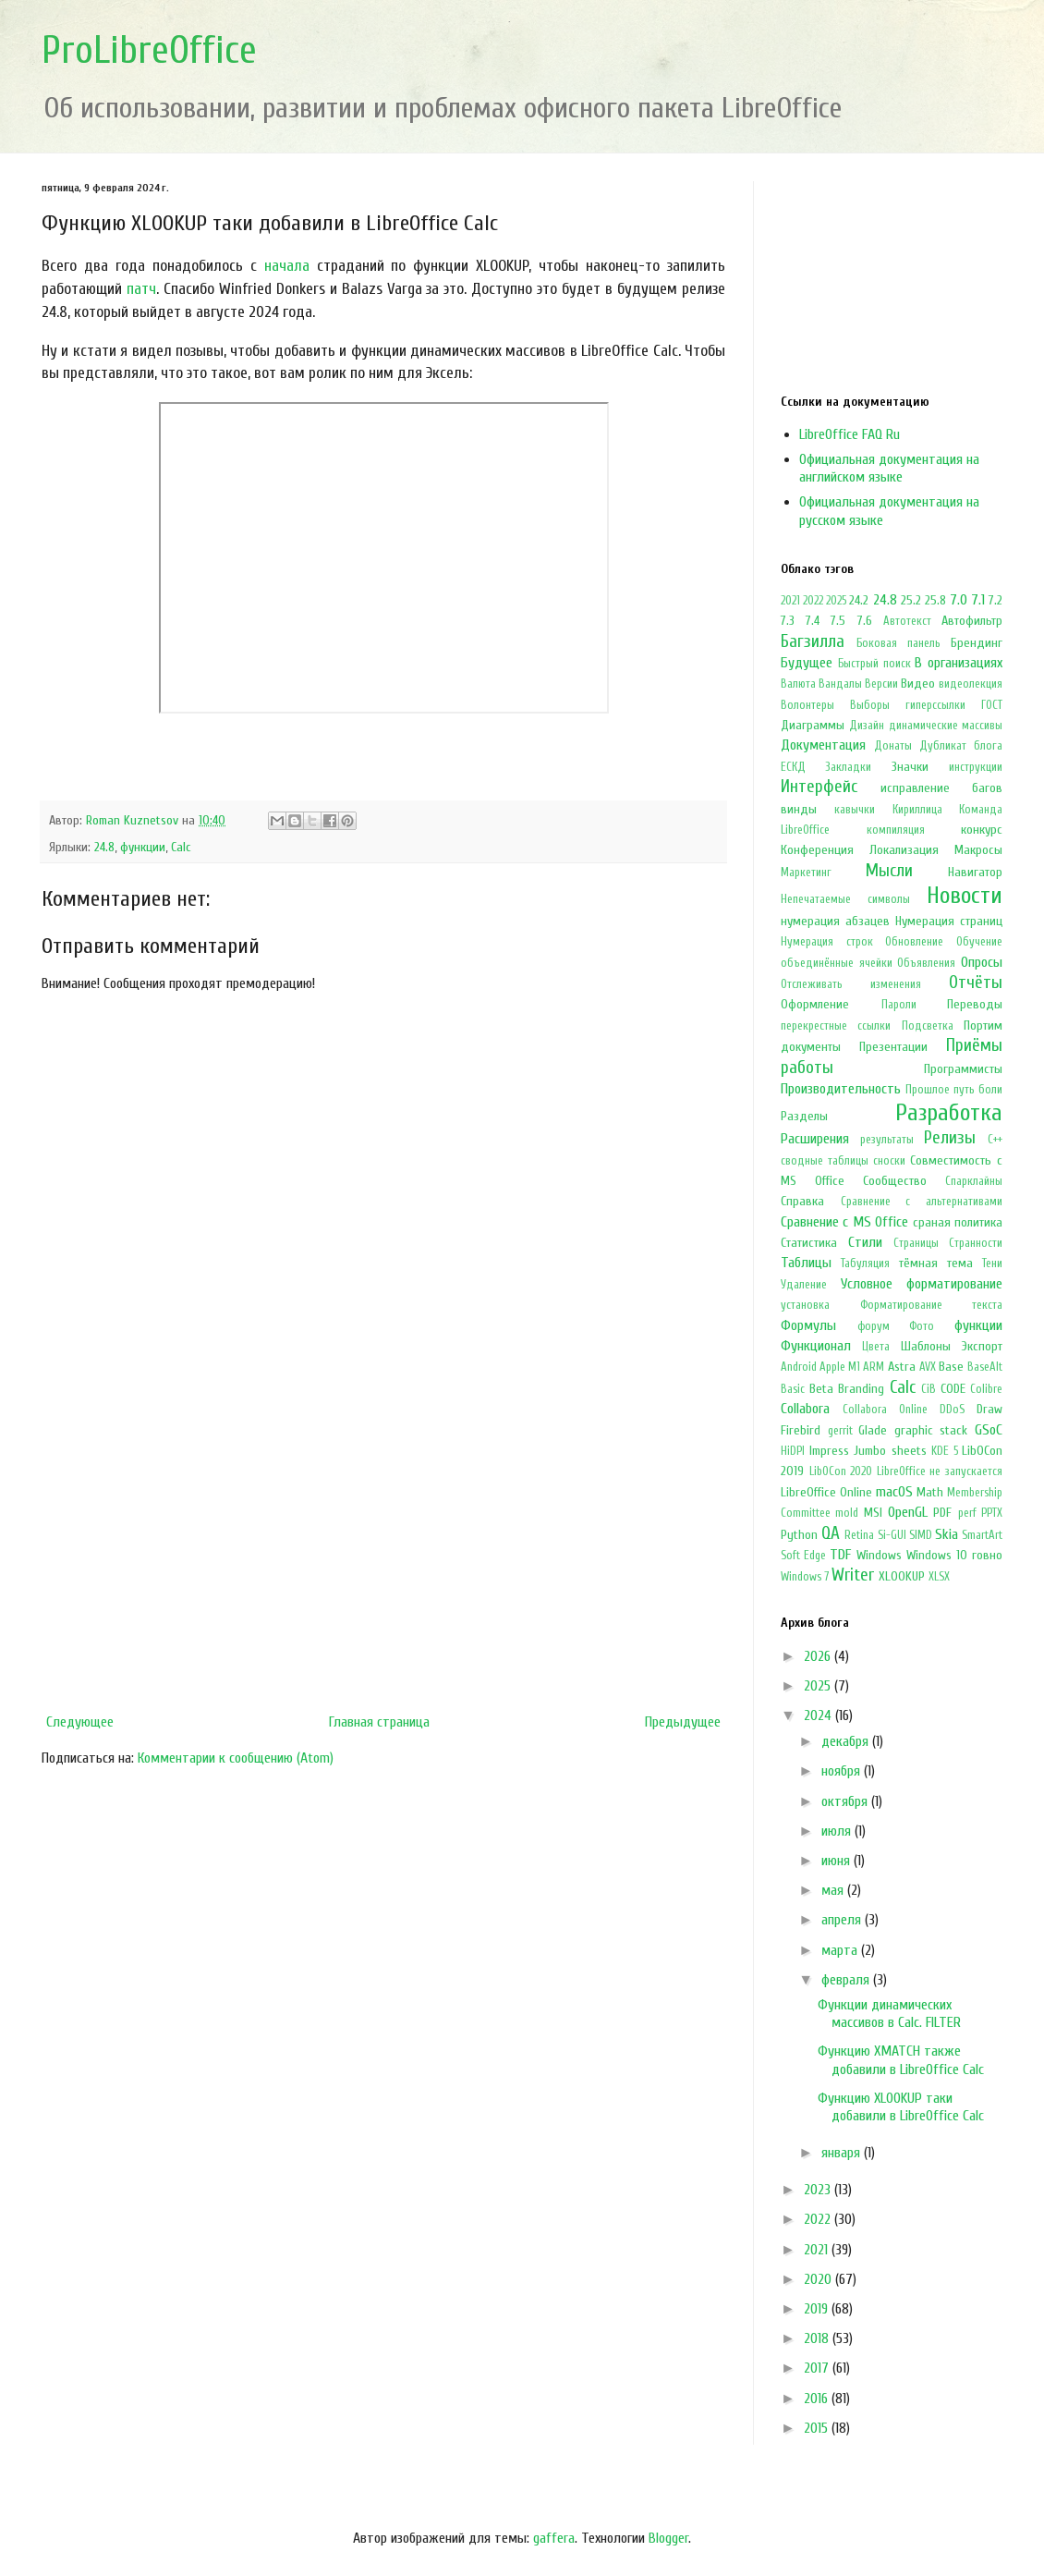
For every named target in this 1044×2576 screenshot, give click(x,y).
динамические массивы (945, 725)
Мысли (889, 871)
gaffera (554, 2538)
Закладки (848, 767)
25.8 (935, 600)
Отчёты (975, 982)
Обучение (979, 941)
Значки (910, 767)
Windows (879, 1555)
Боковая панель (898, 643)
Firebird (800, 1430)
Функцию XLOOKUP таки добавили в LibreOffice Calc (901, 2107)
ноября (842, 1771)
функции (142, 847)
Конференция (817, 850)
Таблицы (806, 1262)
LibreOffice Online (826, 1492)
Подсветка (927, 1025)
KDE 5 (944, 1451)
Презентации (893, 1047)
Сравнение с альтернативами (921, 1201)
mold (846, 1513)
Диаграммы (812, 725)
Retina (859, 1535)
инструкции (975, 767)
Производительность (841, 1088)
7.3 (788, 621)
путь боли (977, 1089)
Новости (964, 896)
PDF (942, 1512)
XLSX (939, 1576)
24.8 (104, 847)
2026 (819, 1656)
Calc (181, 847)
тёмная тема (936, 1263)
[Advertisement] (383, 1552)
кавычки (854, 809)
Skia (946, 1534)
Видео (918, 683)
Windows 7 (805, 1576)
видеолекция (970, 684)
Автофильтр (971, 621)
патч (141, 289)
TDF (840, 1554)
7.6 (864, 621)
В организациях (958, 662)
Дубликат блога (960, 745)
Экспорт (982, 1346)
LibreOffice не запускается (939, 1471)
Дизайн (866, 725)
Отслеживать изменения (851, 984)
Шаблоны (926, 1346)
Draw (989, 1409)
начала (287, 265)
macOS (894, 1491)
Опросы (981, 962)
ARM (873, 1367)
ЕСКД (793, 767)
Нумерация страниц (948, 921)
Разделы (804, 1116)
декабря (846, 1741)
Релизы (950, 1138)
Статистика (809, 1243)
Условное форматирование (922, 1284)
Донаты (893, 745)
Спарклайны (973, 1181)
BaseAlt (984, 1367)
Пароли (899, 1004)
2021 (790, 600)
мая (834, 1890)
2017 (818, 2368)
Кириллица (917, 809)
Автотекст (907, 621)
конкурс (981, 829)
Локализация (904, 850)
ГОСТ (991, 705)
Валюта (798, 684)
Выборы (870, 705)
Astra (902, 1366)
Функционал (816, 1345)
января (842, 2152)
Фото (921, 1326)
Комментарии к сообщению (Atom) (236, 1758)
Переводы (974, 1004)
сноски (889, 1160)
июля (838, 1831)
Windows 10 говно (954, 1555)
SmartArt (982, 1535)
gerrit (840, 1430)
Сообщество (895, 1181)
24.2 (858, 600)
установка (805, 1305)
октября (846, 1801)
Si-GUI (892, 1535)
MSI (873, 1512)
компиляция (896, 830)
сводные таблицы (824, 1160)
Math (930, 1492)
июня (837, 1860)
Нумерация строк (827, 941)
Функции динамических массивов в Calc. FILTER (889, 2013)
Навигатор (975, 872)
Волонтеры (807, 705)
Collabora (805, 1408)
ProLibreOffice (149, 50)
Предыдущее (683, 1722)
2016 (818, 2398)
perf (967, 1513)
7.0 (958, 600)
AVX (927, 1367)
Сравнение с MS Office (844, 1222)
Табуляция (865, 1263)
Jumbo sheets (890, 1451)
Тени (992, 1263)
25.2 (911, 600)
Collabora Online (885, 1409)
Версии (881, 684)
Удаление (804, 1284)
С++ (995, 1139)
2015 (818, 2428)
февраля (847, 1980)
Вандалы (840, 684)
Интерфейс (819, 786)
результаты (887, 1139)
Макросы (978, 850)
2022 (813, 600)
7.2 (995, 600)
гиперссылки (935, 705)
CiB (928, 1389)
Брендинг (976, 643)
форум (873, 1326)
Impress (829, 1451)
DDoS (952, 1409)
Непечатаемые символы (845, 899)
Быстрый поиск (874, 663)
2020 (819, 2279)
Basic (793, 1389)
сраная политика (957, 1222)
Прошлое (927, 1089)
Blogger (668, 2538)
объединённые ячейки (836, 963)
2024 (819, 1715)
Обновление (914, 941)
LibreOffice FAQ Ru (849, 434)
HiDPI (793, 1451)
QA (830, 1533)
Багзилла (812, 641)
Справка (802, 1201)
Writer (853, 1575)
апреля (843, 1919)
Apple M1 (839, 1367)
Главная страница (379, 1722)
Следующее (80, 1722)
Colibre (986, 1389)
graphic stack (931, 1430)
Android (799, 1367)
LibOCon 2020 (841, 1471)
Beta (821, 1389)
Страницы (916, 1243)
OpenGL (908, 1512)
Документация (823, 745)
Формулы (808, 1325)
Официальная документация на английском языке (889, 468)
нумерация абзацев (835, 921)
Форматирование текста (931, 1305)
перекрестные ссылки (836, 1025)
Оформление (815, 1004)
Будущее (806, 662)
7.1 (978, 600)
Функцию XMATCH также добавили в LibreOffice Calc (901, 2060)
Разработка (948, 1113)
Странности (975, 1243)
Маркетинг (806, 872)
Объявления (926, 963)
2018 (818, 2338)
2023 (819, 2189)
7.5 (838, 621)
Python (799, 1535)
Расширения (815, 1138)
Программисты (963, 1069)
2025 (836, 600)
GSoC (988, 1430)
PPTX (991, 1513)
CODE (953, 1389)
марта (841, 1950)
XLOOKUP (902, 1576)
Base (951, 1366)
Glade (872, 1430)
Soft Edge (803, 1555)
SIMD (920, 1535)
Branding (861, 1389)
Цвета (876, 1346)
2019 (818, 2309)
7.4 (812, 621)
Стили (865, 1242)
